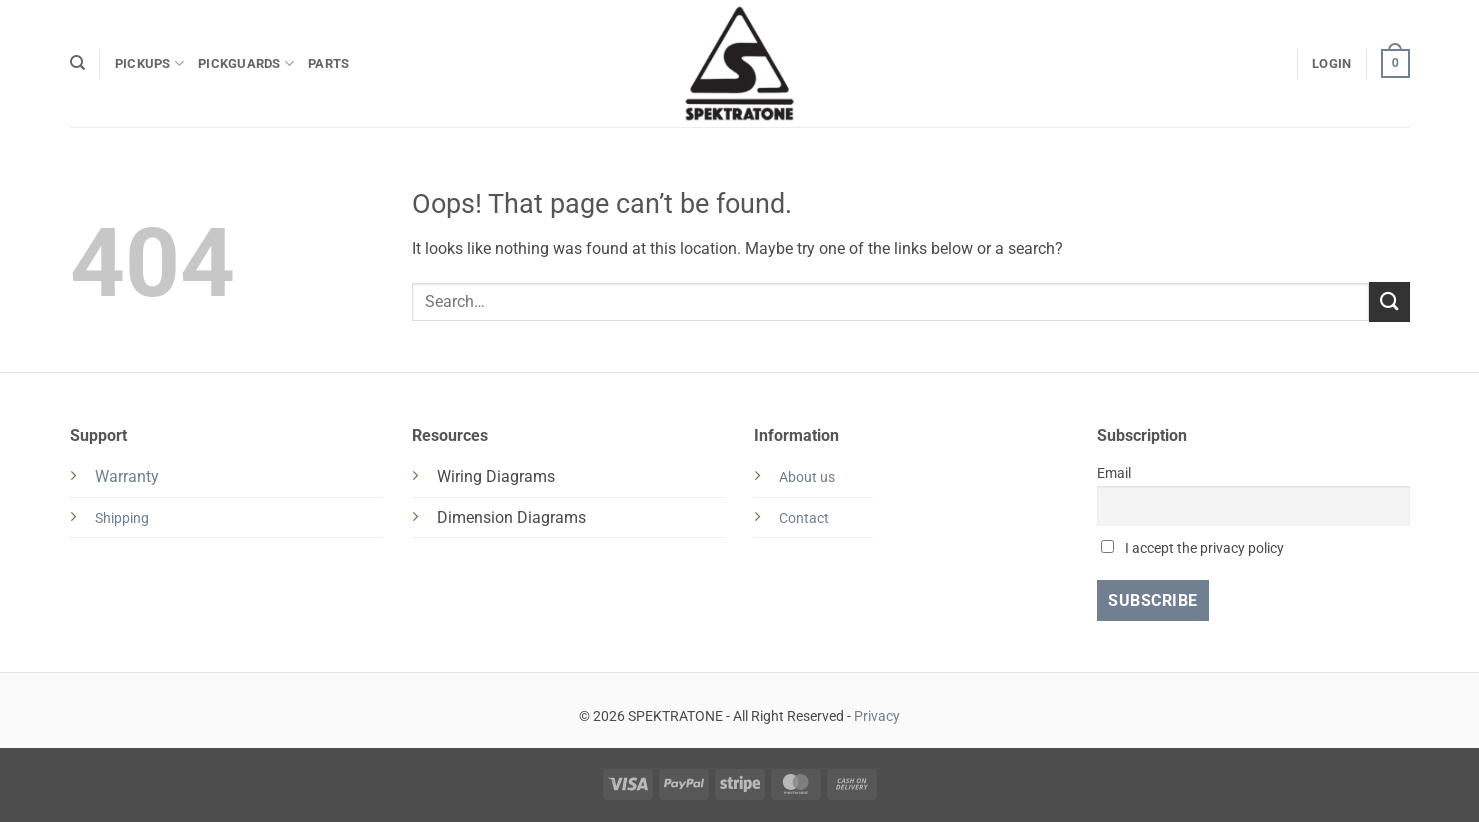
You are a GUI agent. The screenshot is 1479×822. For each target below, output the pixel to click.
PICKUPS (149, 63)
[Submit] (1389, 301)
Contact (804, 518)
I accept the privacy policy (1192, 548)
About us (807, 477)
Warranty (127, 476)
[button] (1331, 64)
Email (1114, 473)
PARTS (328, 63)
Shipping (122, 518)
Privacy (877, 716)
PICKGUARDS (246, 63)
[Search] (77, 63)
